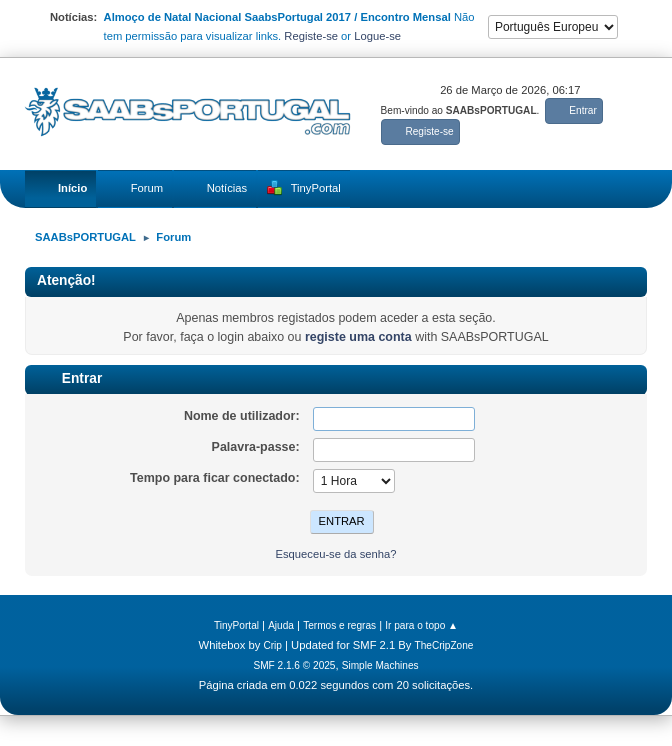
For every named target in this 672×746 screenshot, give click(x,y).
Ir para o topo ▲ (421, 625)
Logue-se (377, 36)
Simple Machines (380, 665)
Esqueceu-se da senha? (335, 554)
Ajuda (281, 625)
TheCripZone (444, 645)
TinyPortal (236, 625)
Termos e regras (339, 625)
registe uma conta (358, 337)
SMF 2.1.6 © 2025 (294, 665)
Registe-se (311, 36)
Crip (272, 645)
